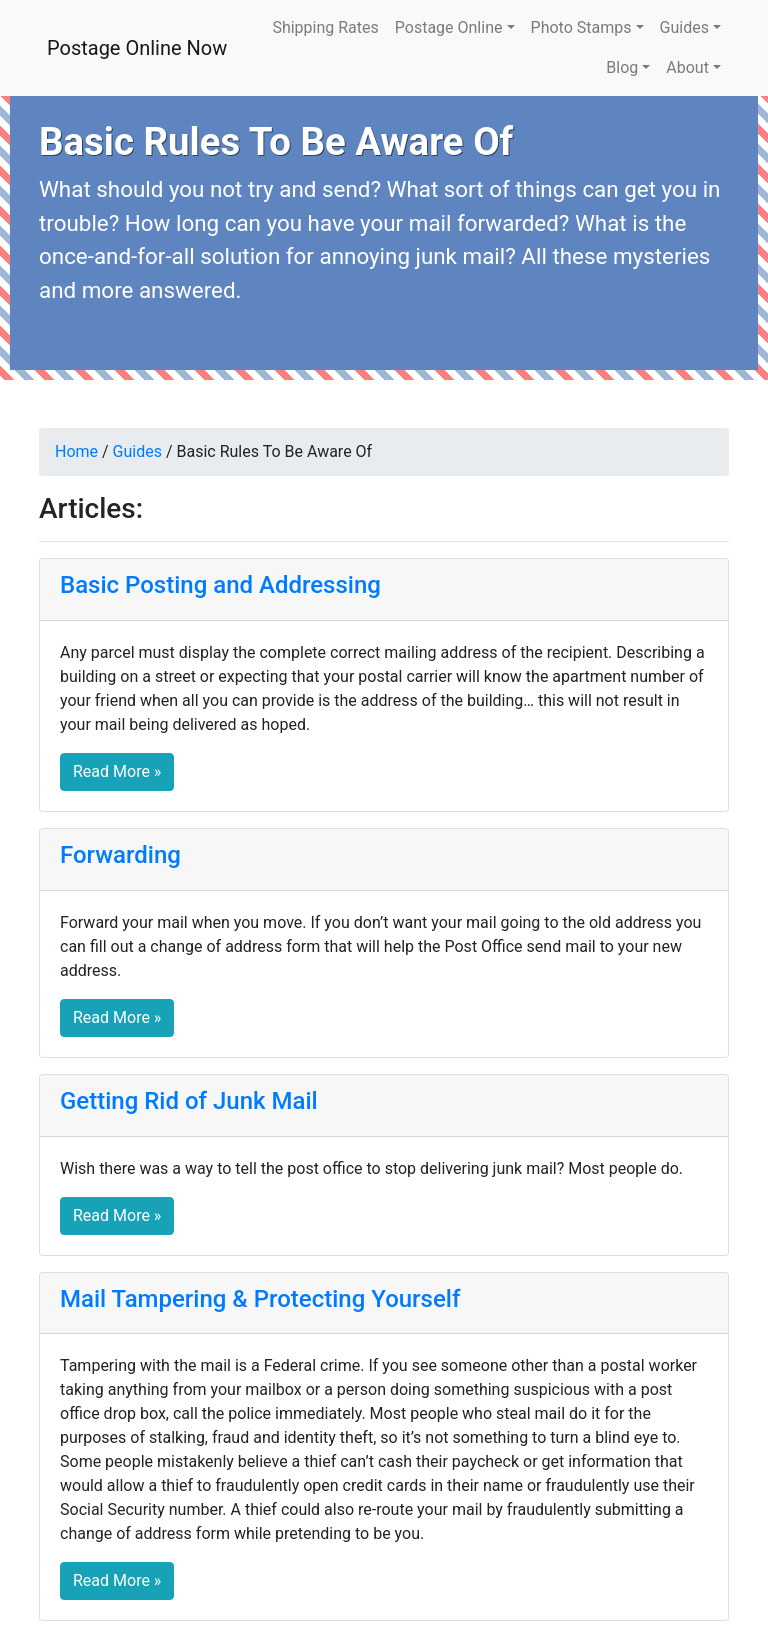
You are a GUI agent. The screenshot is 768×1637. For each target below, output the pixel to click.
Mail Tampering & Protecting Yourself (260, 1299)
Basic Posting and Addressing (220, 585)
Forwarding (120, 855)
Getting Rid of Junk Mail (189, 1101)
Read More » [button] (117, 771)
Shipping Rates (325, 27)
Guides (684, 27)
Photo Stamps (581, 27)
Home (76, 451)
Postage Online (449, 27)
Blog (622, 67)
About (687, 67)
